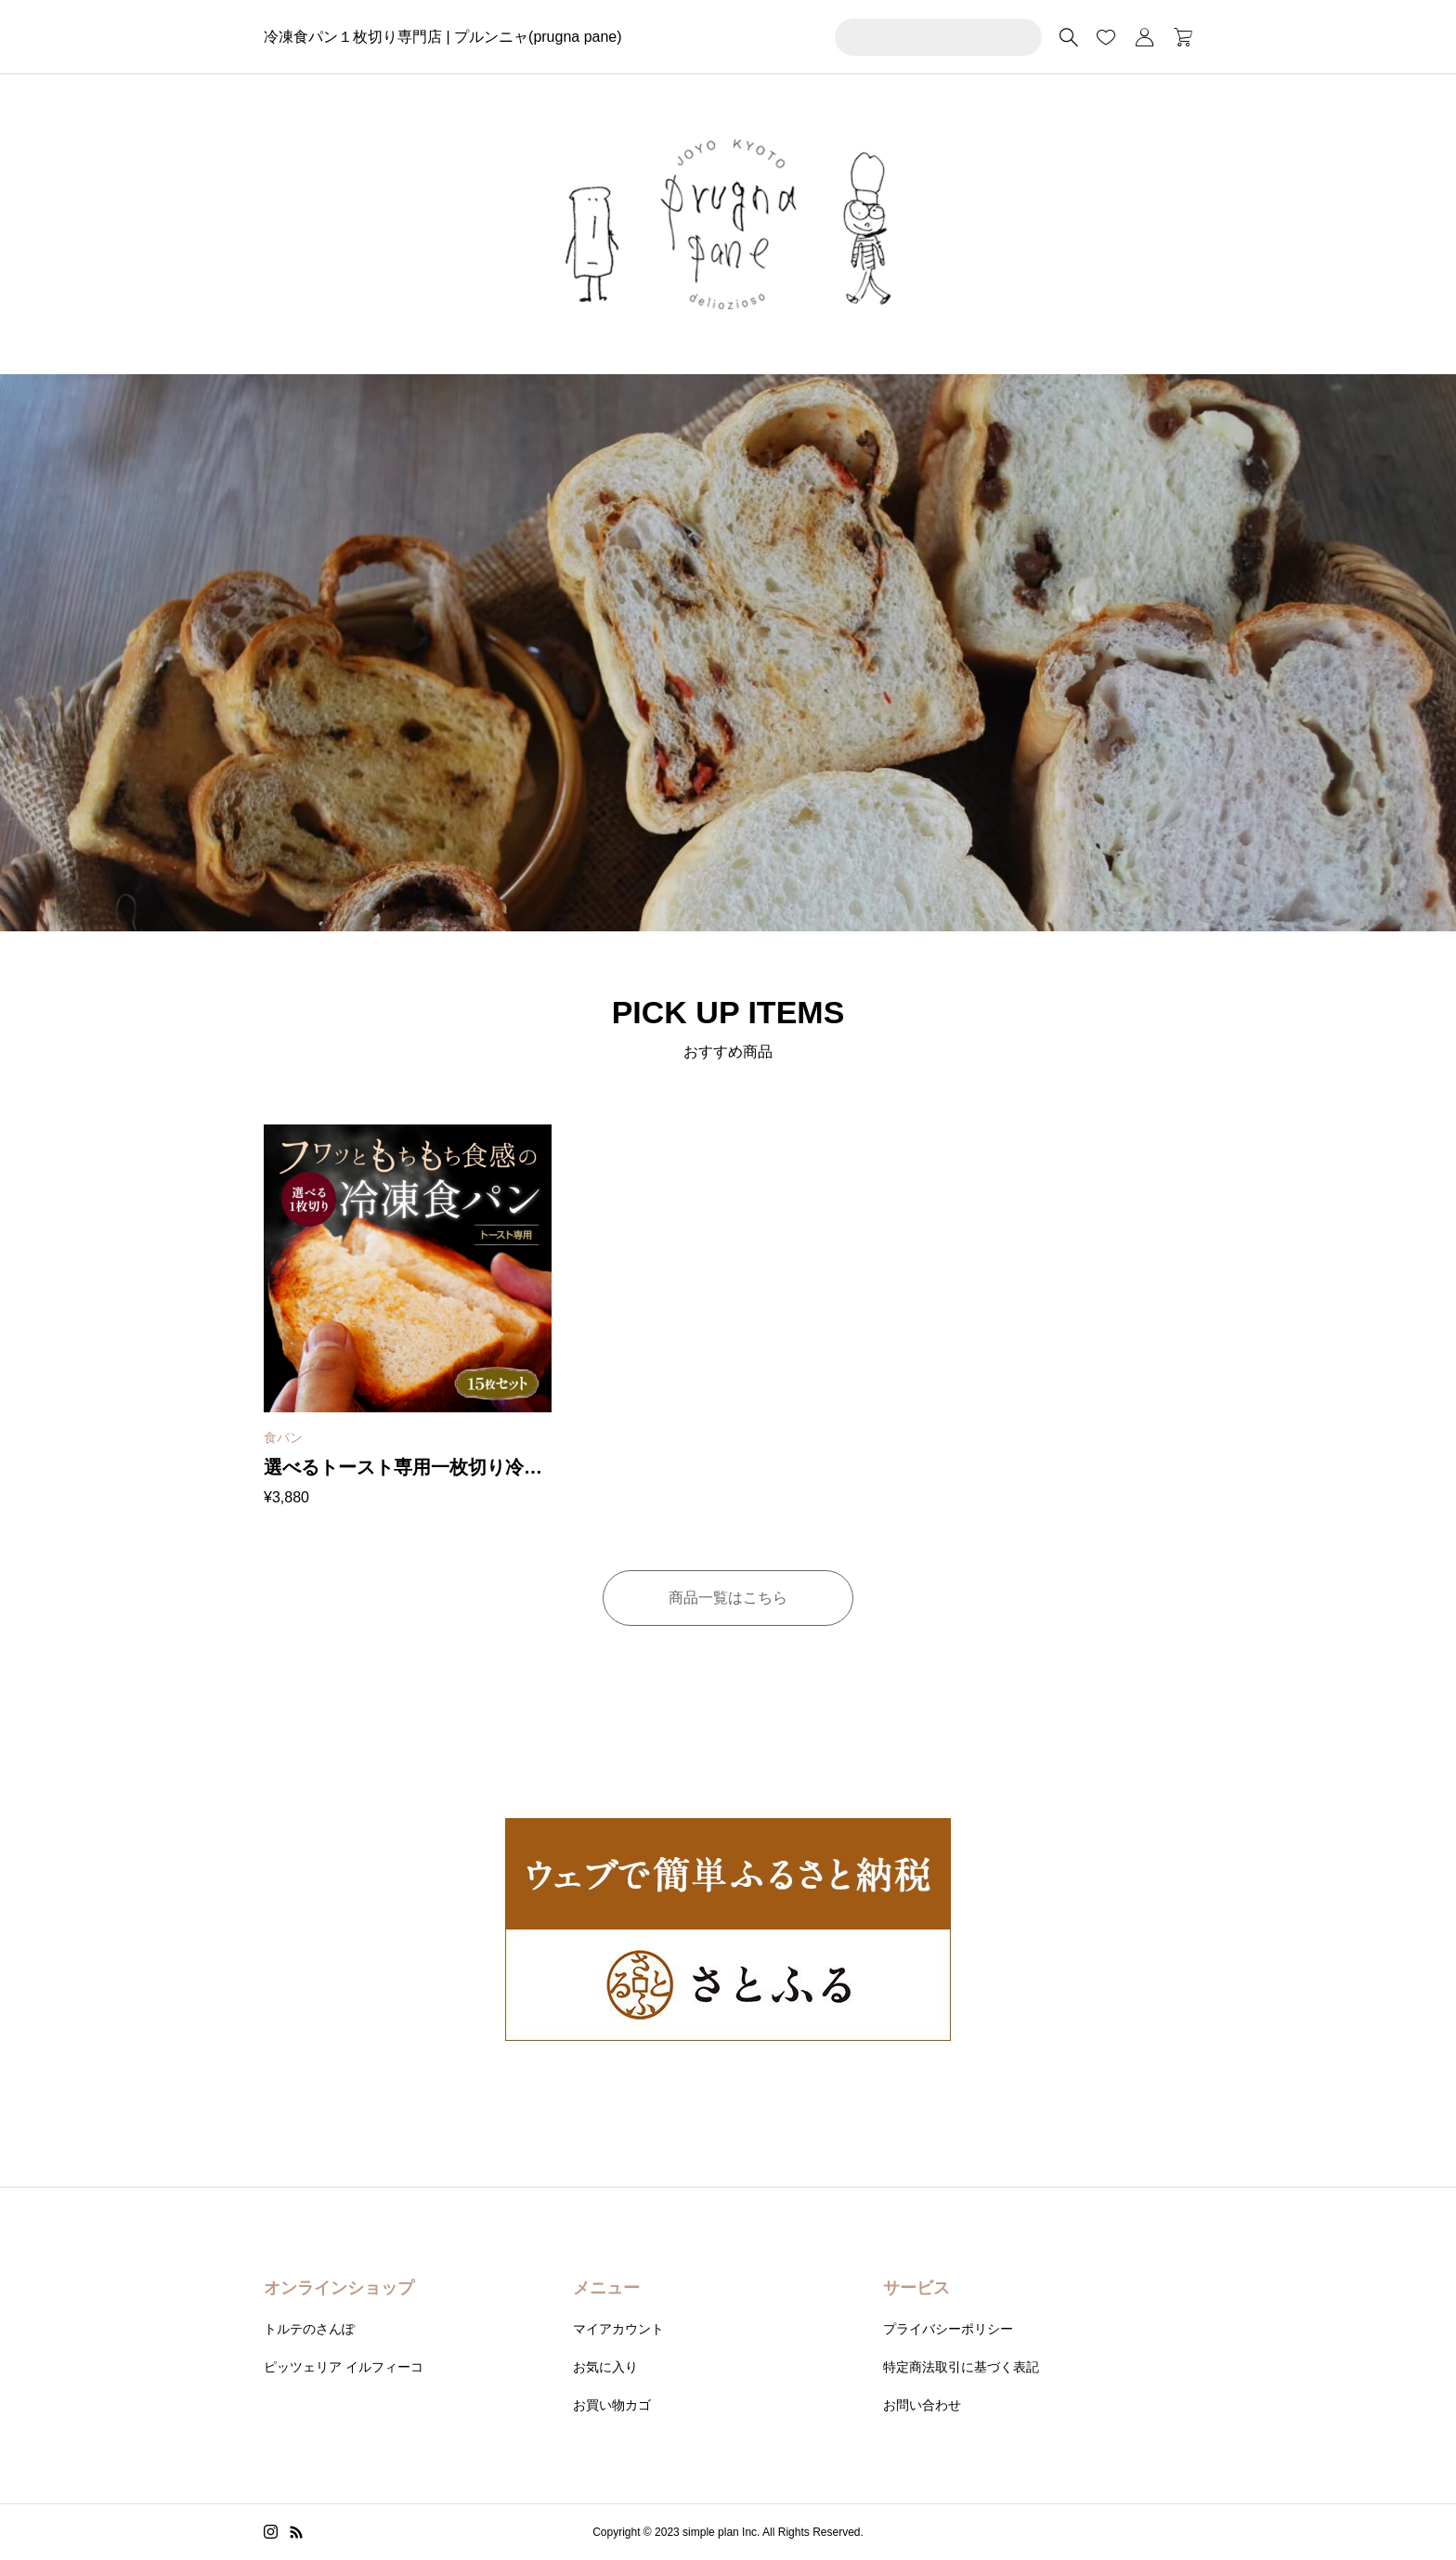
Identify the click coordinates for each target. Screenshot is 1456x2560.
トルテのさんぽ (309, 2328)
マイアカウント (618, 2328)
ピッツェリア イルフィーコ (343, 2366)
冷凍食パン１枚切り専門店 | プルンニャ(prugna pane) (443, 37)
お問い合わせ (922, 2405)
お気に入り (605, 2366)
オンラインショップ (339, 2288)
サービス (916, 2288)
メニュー (606, 2288)
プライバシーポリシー (948, 2328)
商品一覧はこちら (728, 1597)
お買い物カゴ (612, 2405)
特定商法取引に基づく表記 (961, 2366)
